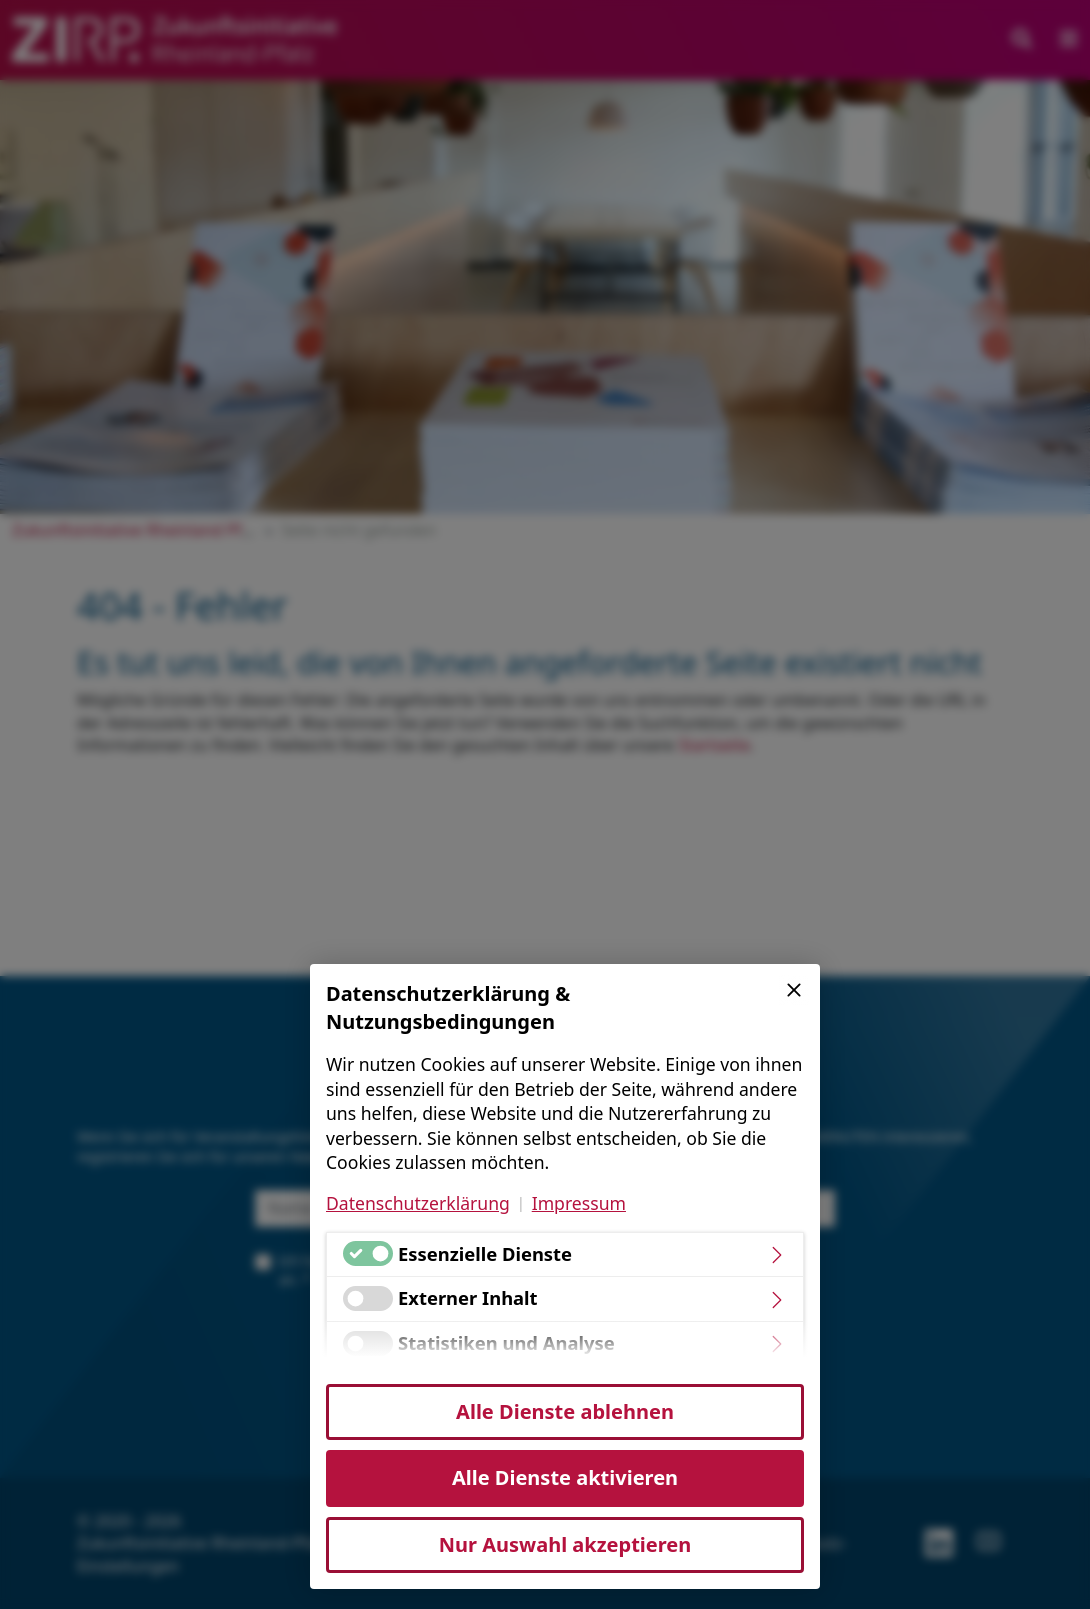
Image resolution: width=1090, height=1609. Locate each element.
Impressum (579, 1203)
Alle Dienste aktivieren (565, 1477)
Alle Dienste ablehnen (565, 1411)
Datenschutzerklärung (418, 1203)
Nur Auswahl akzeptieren (565, 1544)
